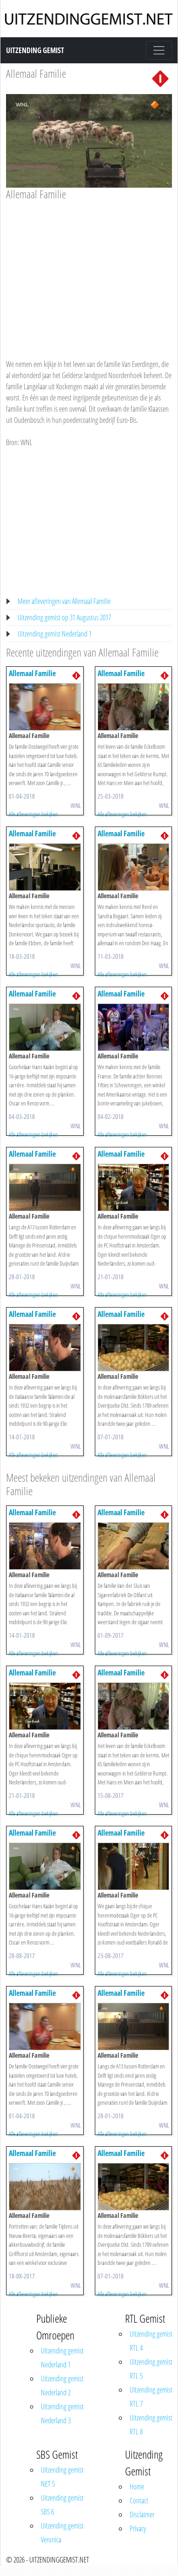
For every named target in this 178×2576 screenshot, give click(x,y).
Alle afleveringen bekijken (33, 814)
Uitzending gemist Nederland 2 (62, 2385)
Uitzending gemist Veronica (62, 2533)
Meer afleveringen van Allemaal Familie (64, 601)
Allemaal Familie (36, 73)
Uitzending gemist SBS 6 (62, 2505)
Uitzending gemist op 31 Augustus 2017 (64, 617)
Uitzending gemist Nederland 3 (62, 2413)
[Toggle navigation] (159, 50)
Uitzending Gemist (35, 50)
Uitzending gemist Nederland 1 (55, 634)
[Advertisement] (87, 271)
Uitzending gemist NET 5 (62, 2477)
